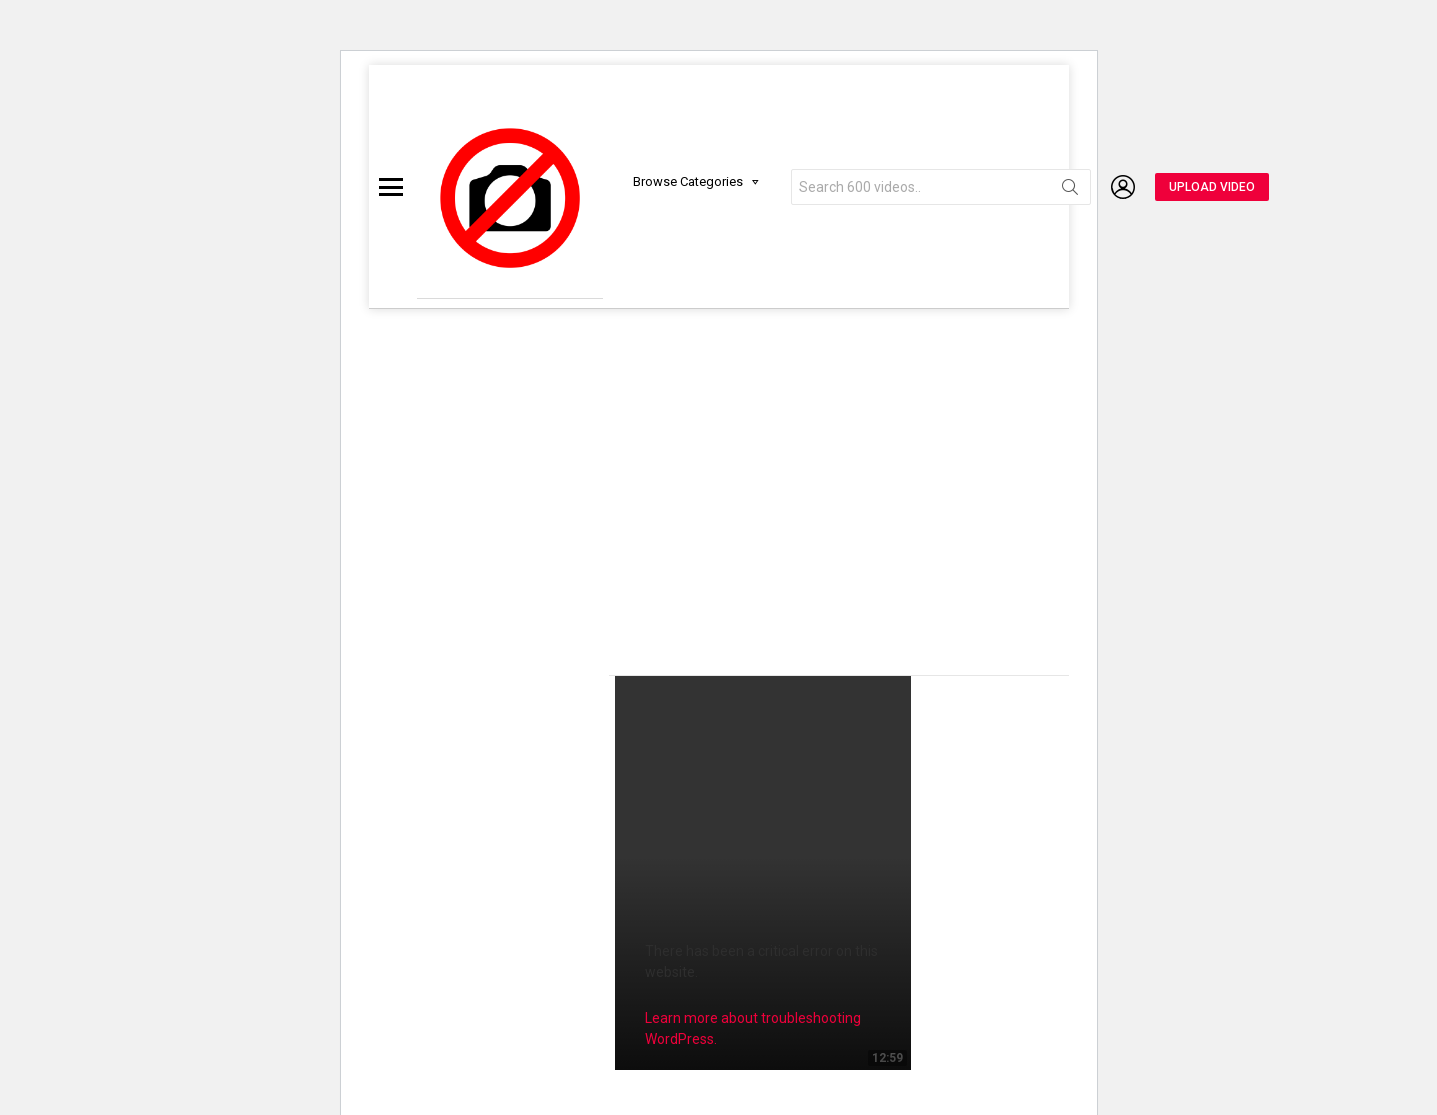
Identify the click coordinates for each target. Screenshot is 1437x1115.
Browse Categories (688, 181)
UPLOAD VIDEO (1212, 187)
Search (1070, 191)
